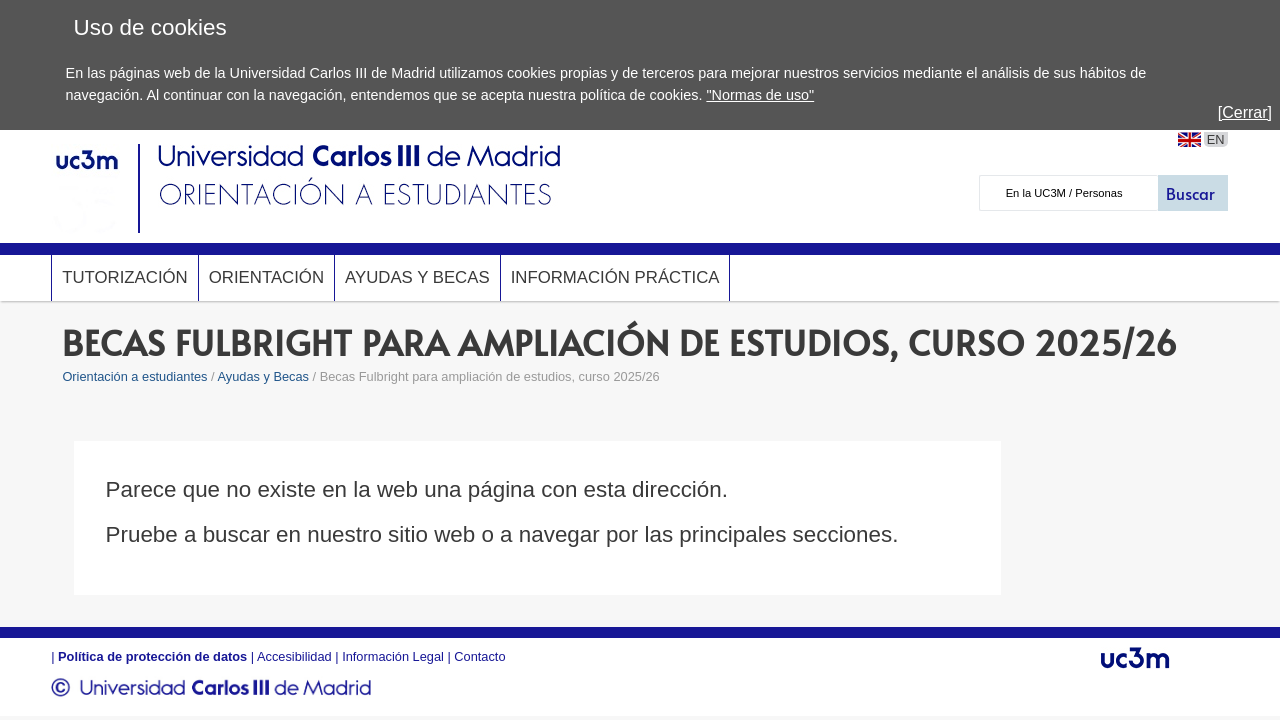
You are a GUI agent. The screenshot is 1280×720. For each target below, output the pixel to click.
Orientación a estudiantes (134, 376)
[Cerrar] (1245, 112)
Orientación (266, 277)
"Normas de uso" (760, 95)
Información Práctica (615, 277)
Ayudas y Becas (417, 277)
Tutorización (125, 277)
